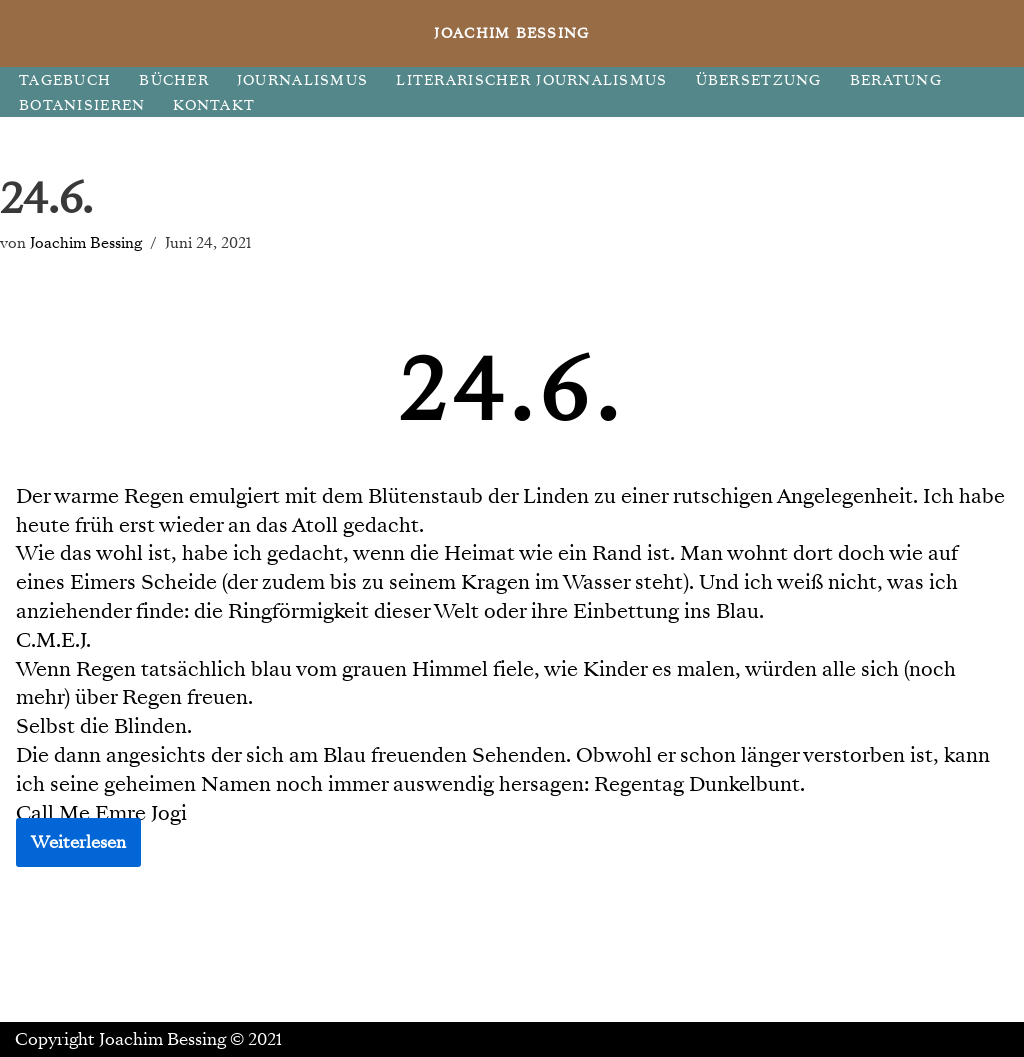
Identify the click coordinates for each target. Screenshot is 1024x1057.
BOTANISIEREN (82, 105)
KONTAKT (214, 105)
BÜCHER (174, 80)
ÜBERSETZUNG (759, 80)
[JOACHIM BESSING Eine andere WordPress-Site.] (512, 33)
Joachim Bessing (86, 242)
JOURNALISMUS (302, 80)
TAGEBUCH (65, 80)
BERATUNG (896, 80)
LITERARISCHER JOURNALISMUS (531, 80)
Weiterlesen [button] (78, 842)
